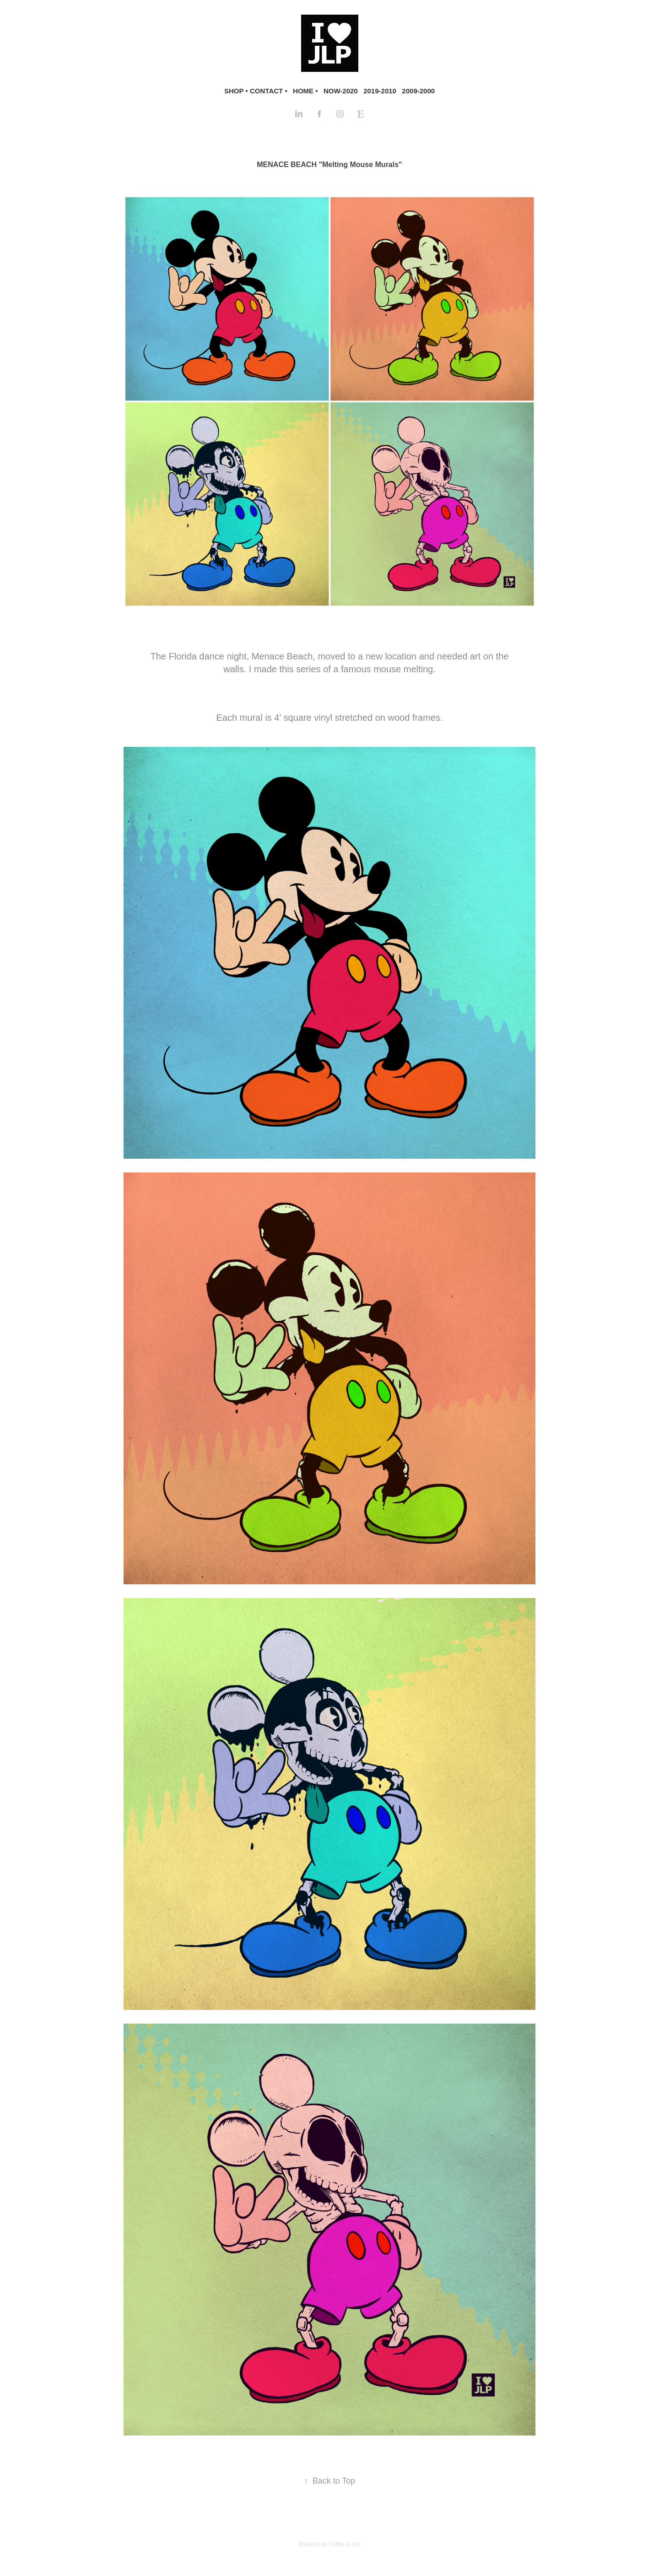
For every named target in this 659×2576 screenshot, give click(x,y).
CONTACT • (268, 91)
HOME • (305, 91)
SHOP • (236, 91)
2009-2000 (418, 91)
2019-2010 (379, 91)
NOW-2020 (341, 91)
